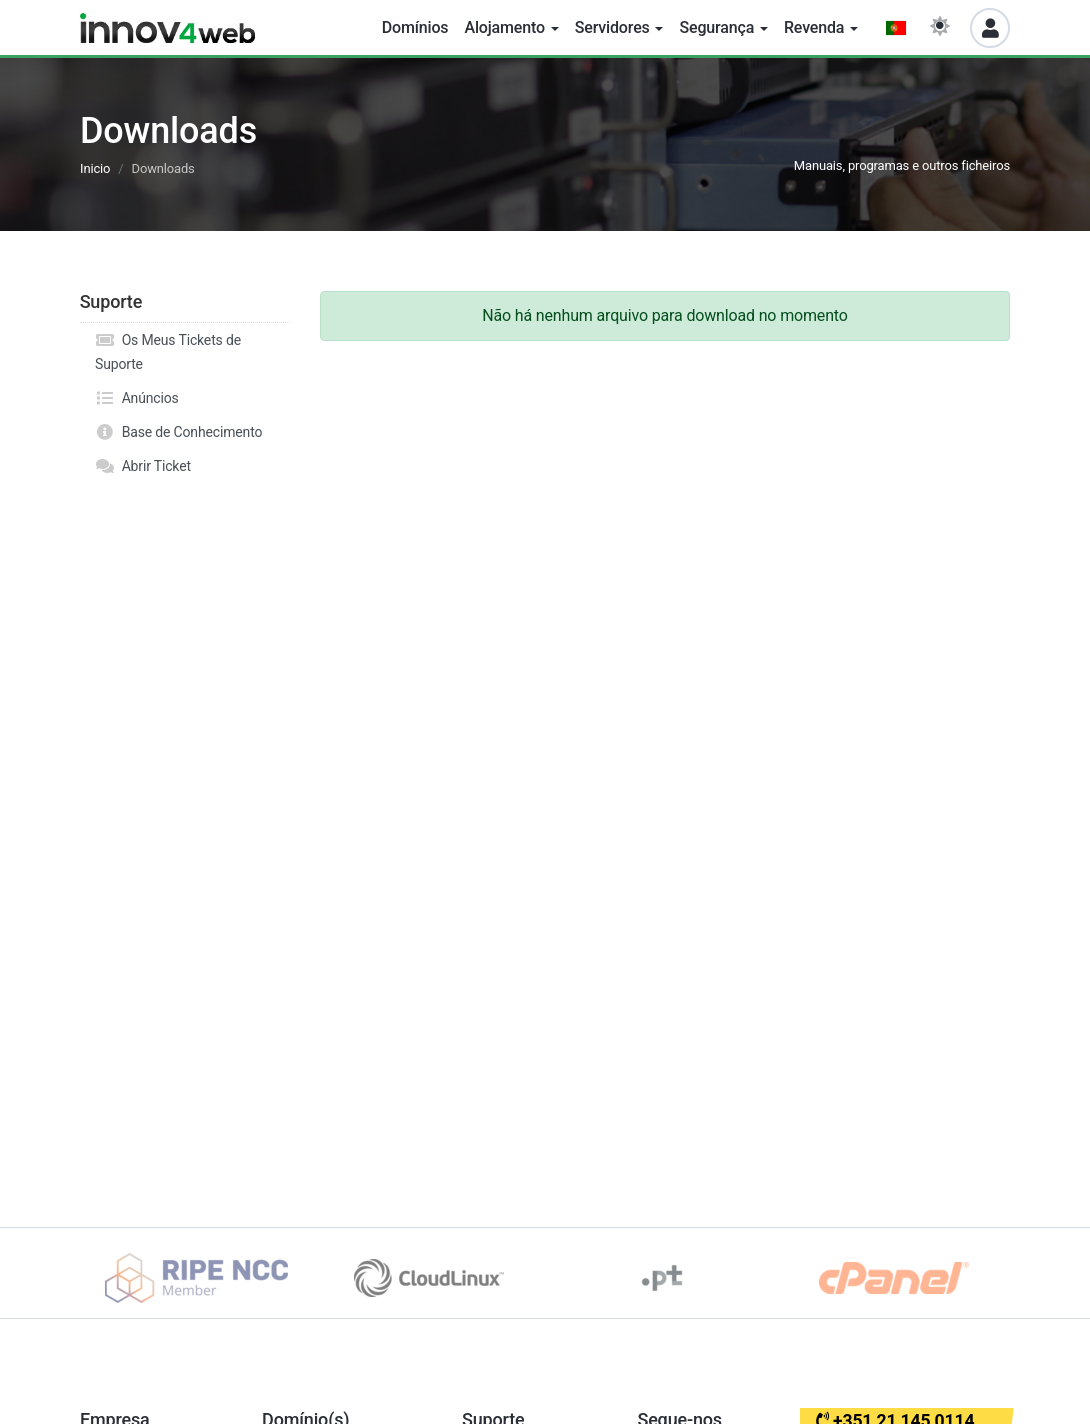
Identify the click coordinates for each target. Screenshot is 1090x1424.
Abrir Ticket (143, 466)
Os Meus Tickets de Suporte (168, 350)
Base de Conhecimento (178, 432)
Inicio (95, 168)
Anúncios (137, 398)
